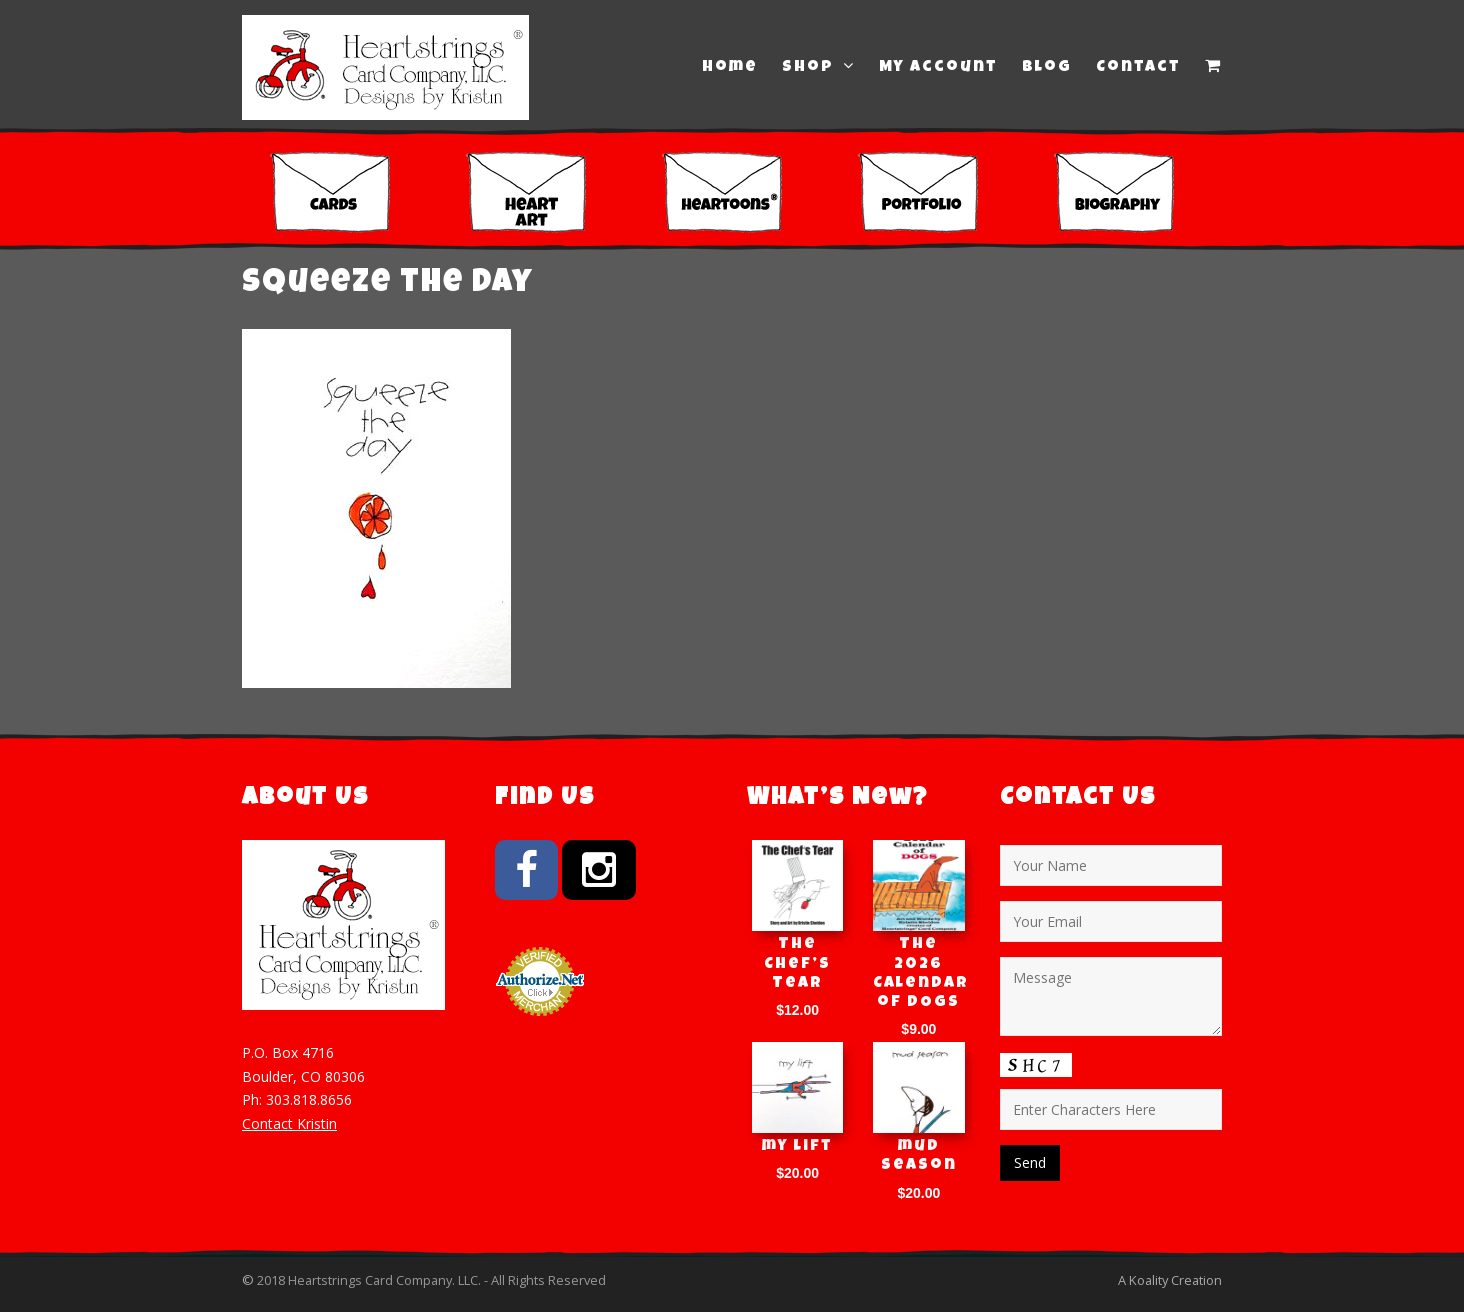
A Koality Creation (1170, 1280)
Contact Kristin (289, 1123)
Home (730, 68)
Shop (818, 67)
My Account (938, 68)
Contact (1138, 68)
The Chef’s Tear (797, 964)
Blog (1047, 68)
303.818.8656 (309, 1099)
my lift (797, 1147)
